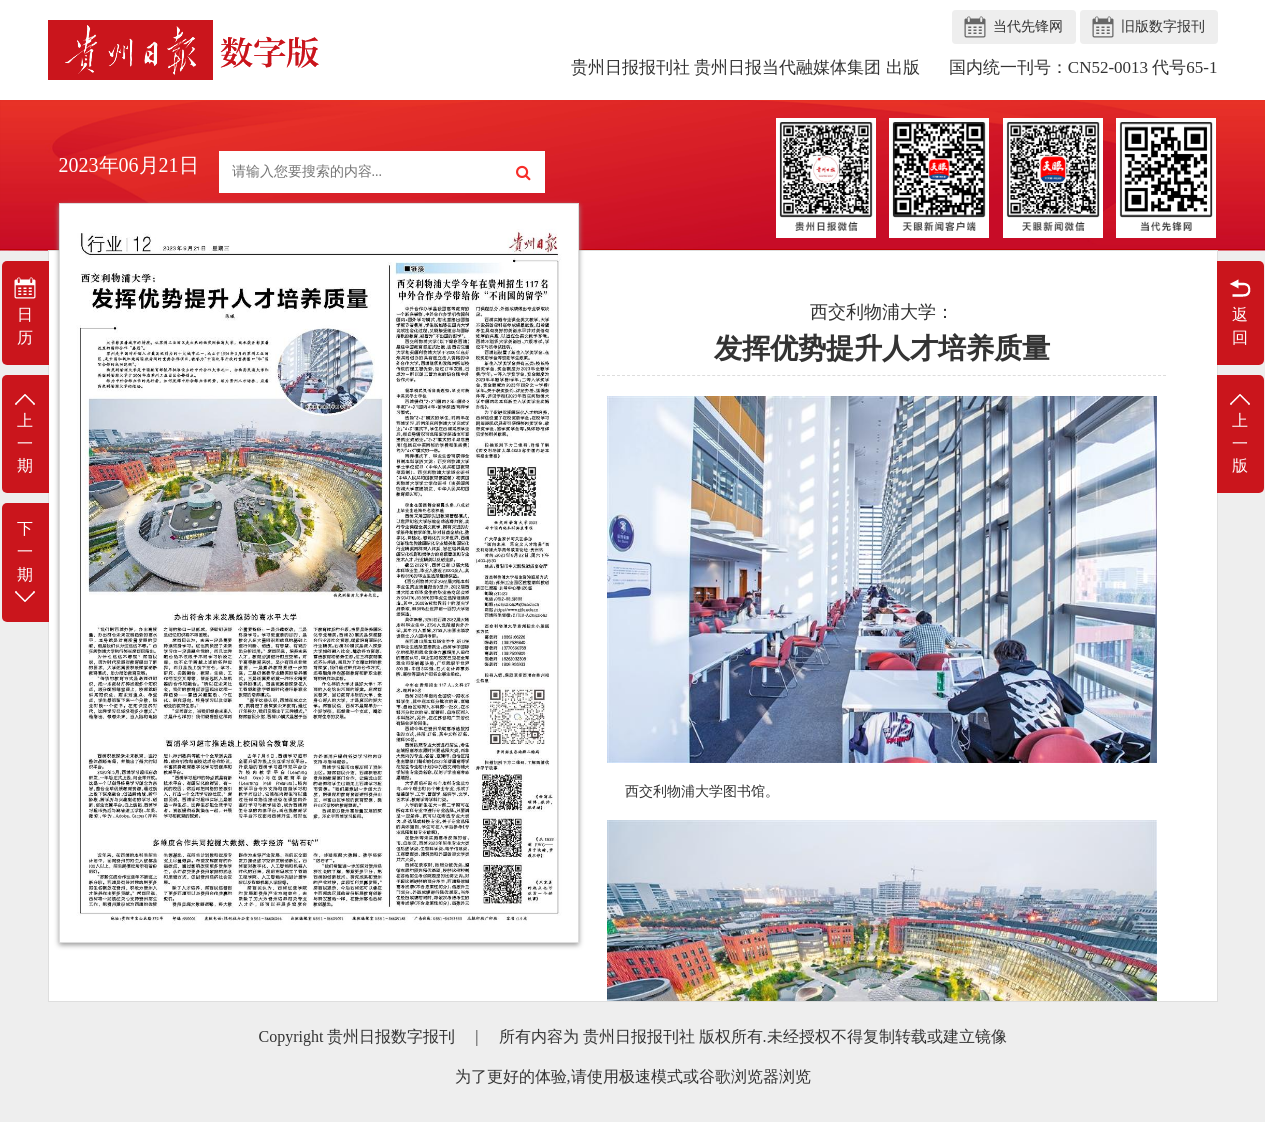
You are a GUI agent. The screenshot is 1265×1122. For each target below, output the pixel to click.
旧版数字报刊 (1163, 26)
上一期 (25, 432)
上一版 (1240, 432)
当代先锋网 (1028, 26)
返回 (1240, 311)
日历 (25, 311)
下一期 (25, 563)
